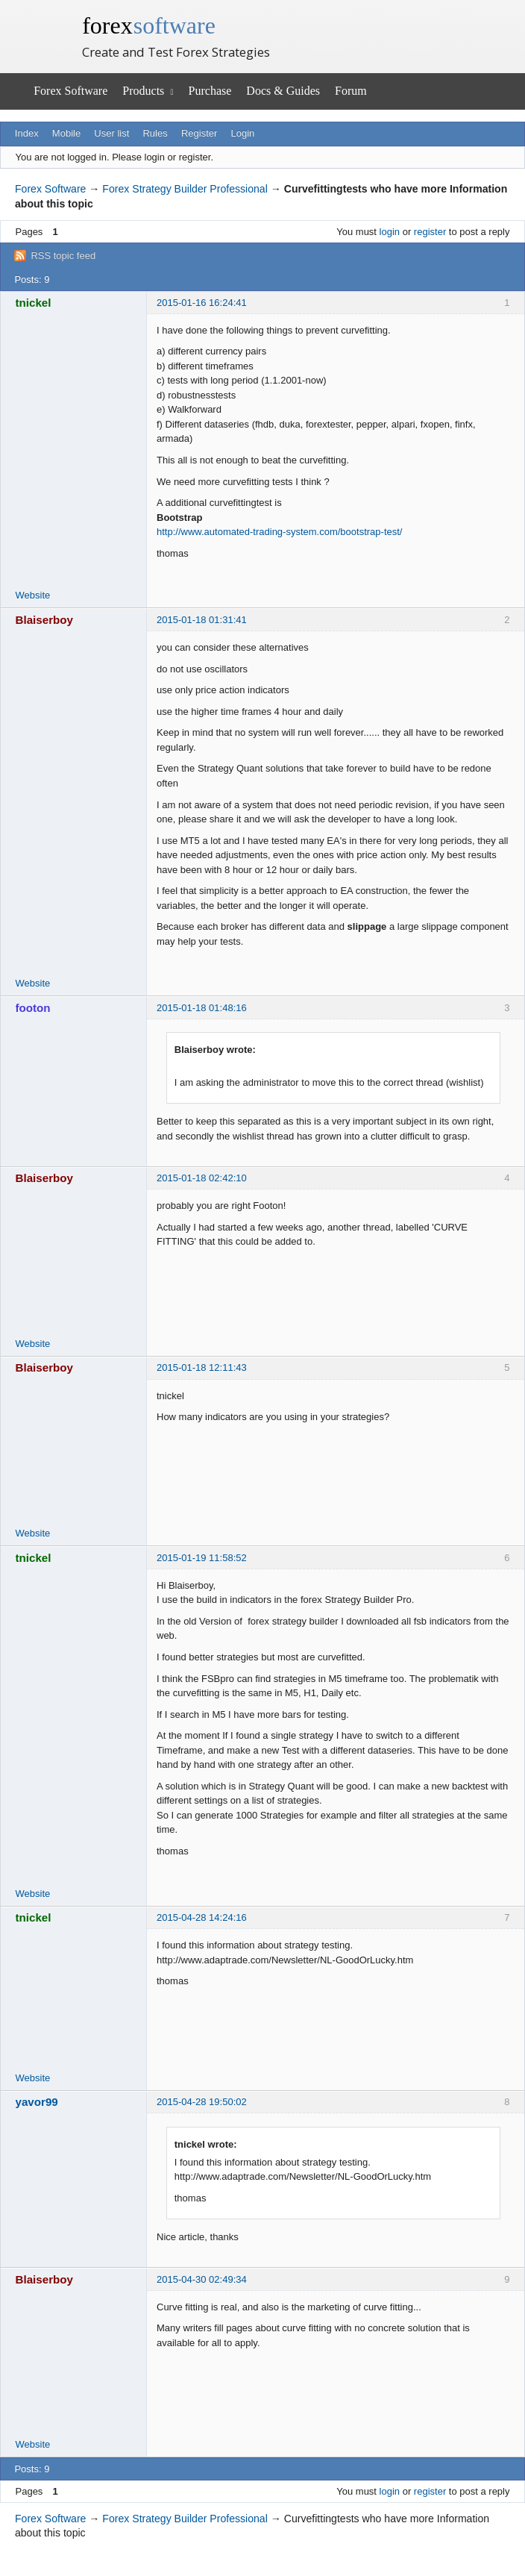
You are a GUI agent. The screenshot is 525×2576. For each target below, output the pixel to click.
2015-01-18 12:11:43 (202, 1367)
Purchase (210, 90)
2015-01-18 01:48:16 (202, 1007)
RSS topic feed (63, 255)
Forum (351, 90)
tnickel (33, 302)
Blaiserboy (45, 619)
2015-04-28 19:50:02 (202, 2101)
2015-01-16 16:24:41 (202, 302)
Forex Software (70, 90)
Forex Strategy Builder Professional (184, 189)
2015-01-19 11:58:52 (202, 1557)
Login (243, 133)
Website (33, 595)
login (390, 231)
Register (199, 133)
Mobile (66, 133)
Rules (154, 133)
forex (149, 25)
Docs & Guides (283, 90)
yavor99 (37, 2101)
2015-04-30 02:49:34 (202, 2279)
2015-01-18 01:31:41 (202, 619)
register (430, 231)
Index (27, 133)
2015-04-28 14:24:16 (202, 1917)
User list (111, 133)
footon (33, 1007)
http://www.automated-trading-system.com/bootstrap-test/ (279, 531)
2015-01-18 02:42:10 (202, 1178)
